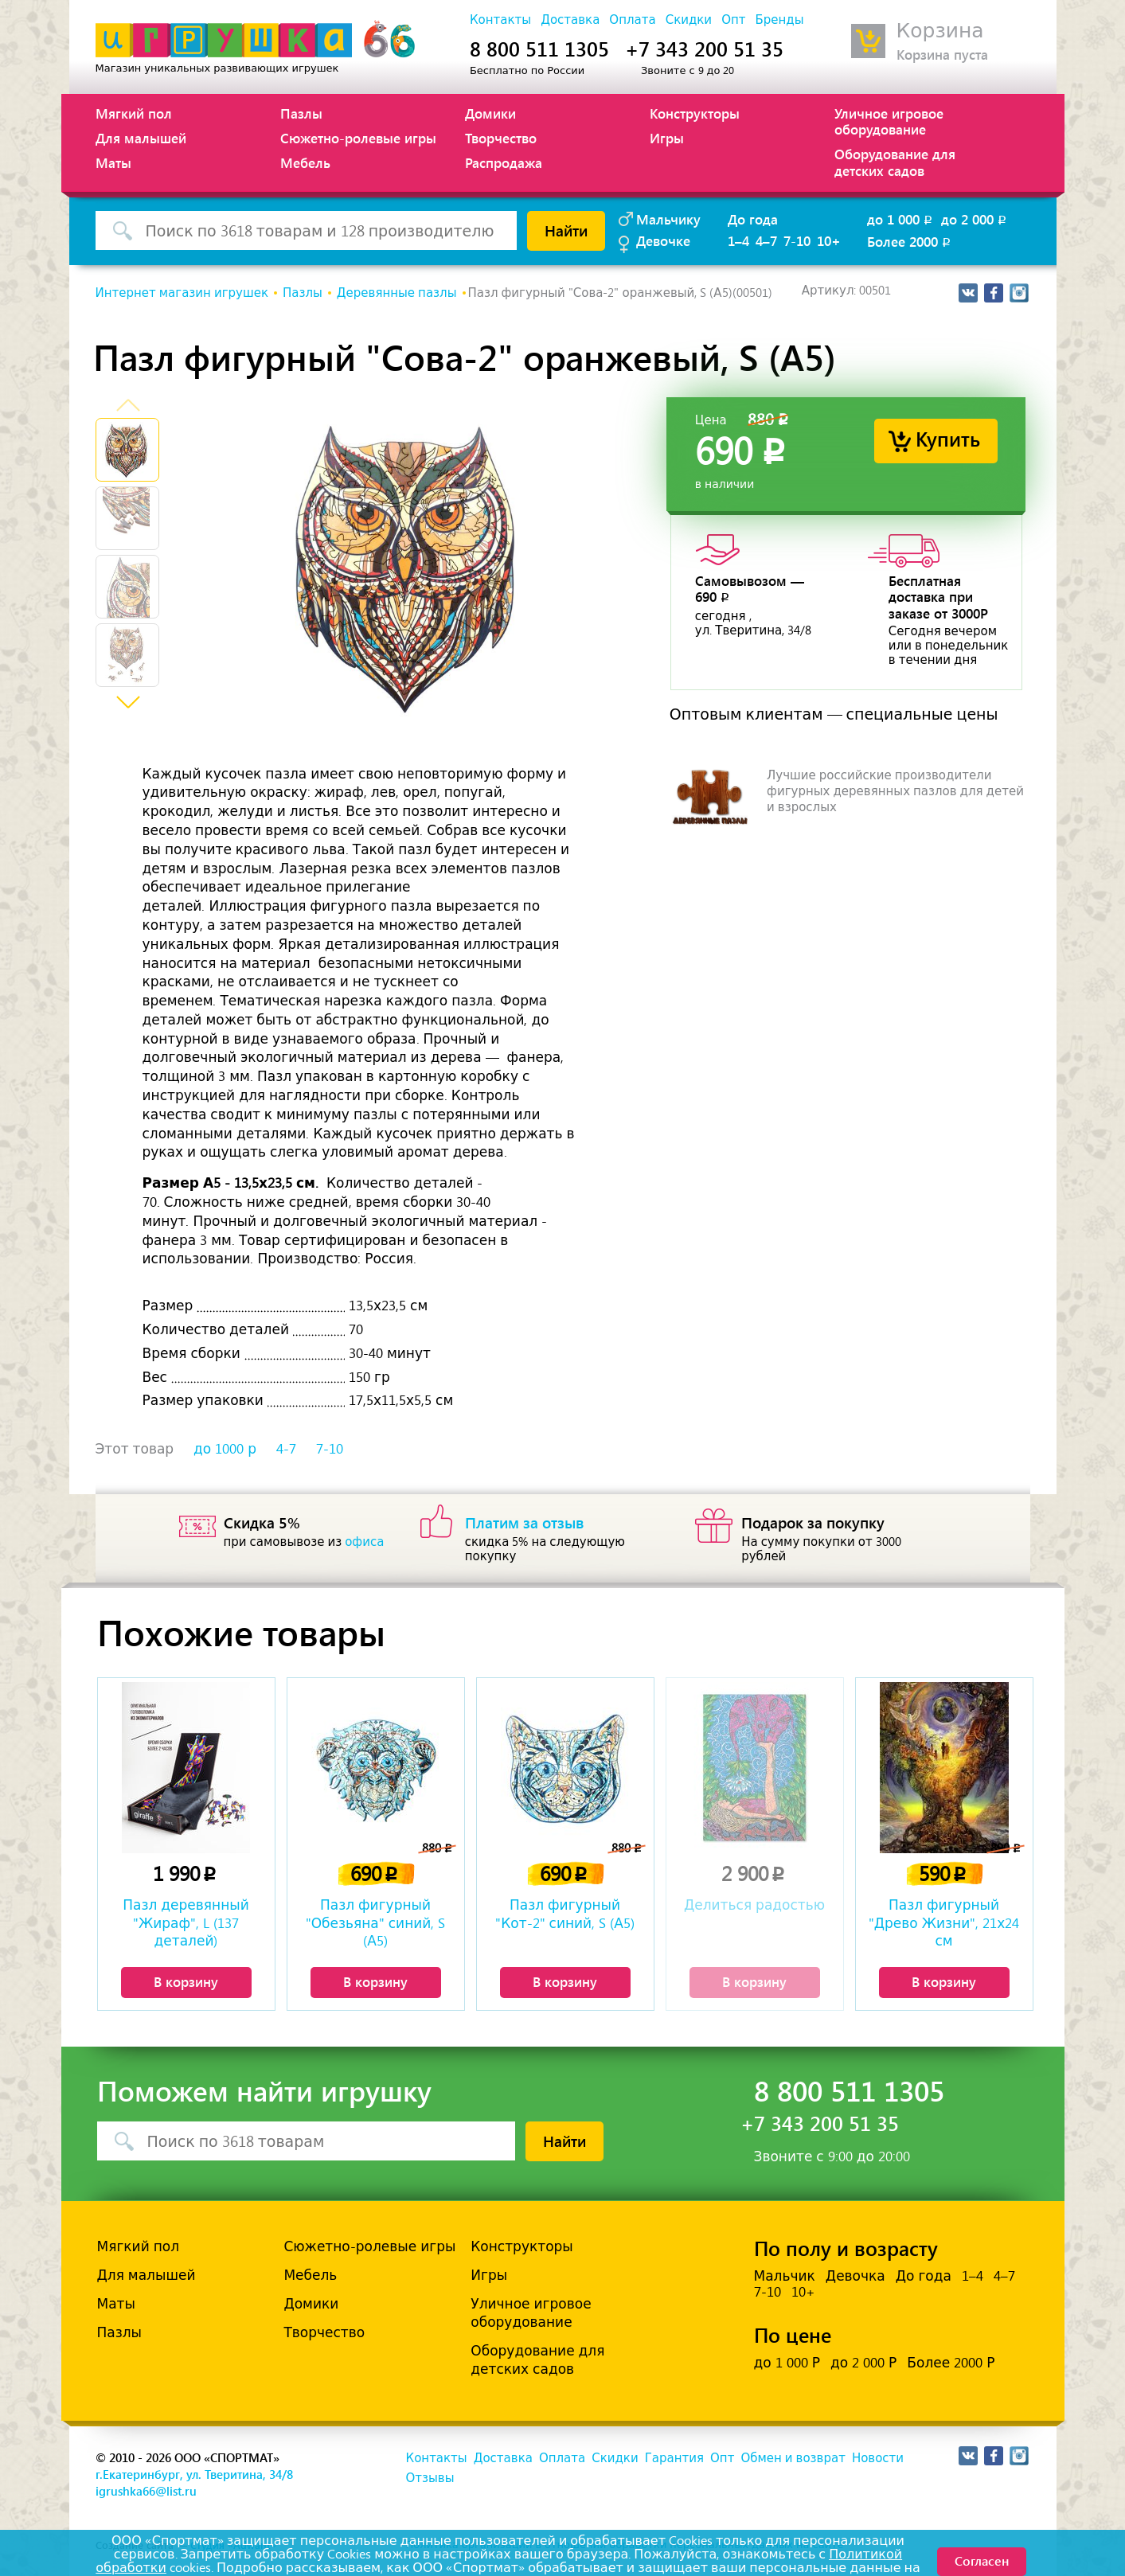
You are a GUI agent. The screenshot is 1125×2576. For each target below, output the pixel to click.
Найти (566, 230)
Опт (733, 20)
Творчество (501, 137)
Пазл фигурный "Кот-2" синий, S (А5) (565, 1913)
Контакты (500, 20)
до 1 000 (901, 219)
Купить (948, 438)
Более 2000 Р (950, 2363)
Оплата (632, 20)
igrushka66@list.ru (146, 2491)
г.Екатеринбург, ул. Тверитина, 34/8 (194, 2474)
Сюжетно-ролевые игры (358, 137)
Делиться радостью (754, 1905)
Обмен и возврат (792, 2458)
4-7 (286, 1449)
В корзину (186, 1981)
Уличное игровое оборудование (888, 121)
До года (753, 219)
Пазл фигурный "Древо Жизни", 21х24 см (944, 1922)
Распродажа (503, 162)
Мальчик (784, 2276)
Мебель (305, 162)
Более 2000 (910, 241)
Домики (490, 113)
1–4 (738, 240)
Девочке (663, 240)
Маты (113, 162)
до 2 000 (975, 219)
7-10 (797, 240)
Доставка (570, 20)
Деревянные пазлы (397, 293)
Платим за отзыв (524, 1522)
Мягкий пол (134, 113)
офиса (364, 1542)
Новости (878, 2458)
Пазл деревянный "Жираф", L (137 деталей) (186, 1922)
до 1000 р (224, 1449)
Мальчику (668, 219)
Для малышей (141, 137)
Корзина (940, 30)
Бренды (779, 20)
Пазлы (301, 113)
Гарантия (674, 2458)
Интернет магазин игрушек (182, 293)
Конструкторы (695, 113)
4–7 (766, 240)
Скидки (689, 20)
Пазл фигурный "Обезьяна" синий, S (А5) (376, 1922)
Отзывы (430, 2478)
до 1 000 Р (787, 2363)
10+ (829, 240)
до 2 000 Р (863, 2363)
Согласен (982, 2560)
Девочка (855, 2276)
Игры (667, 137)
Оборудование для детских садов (894, 161)
